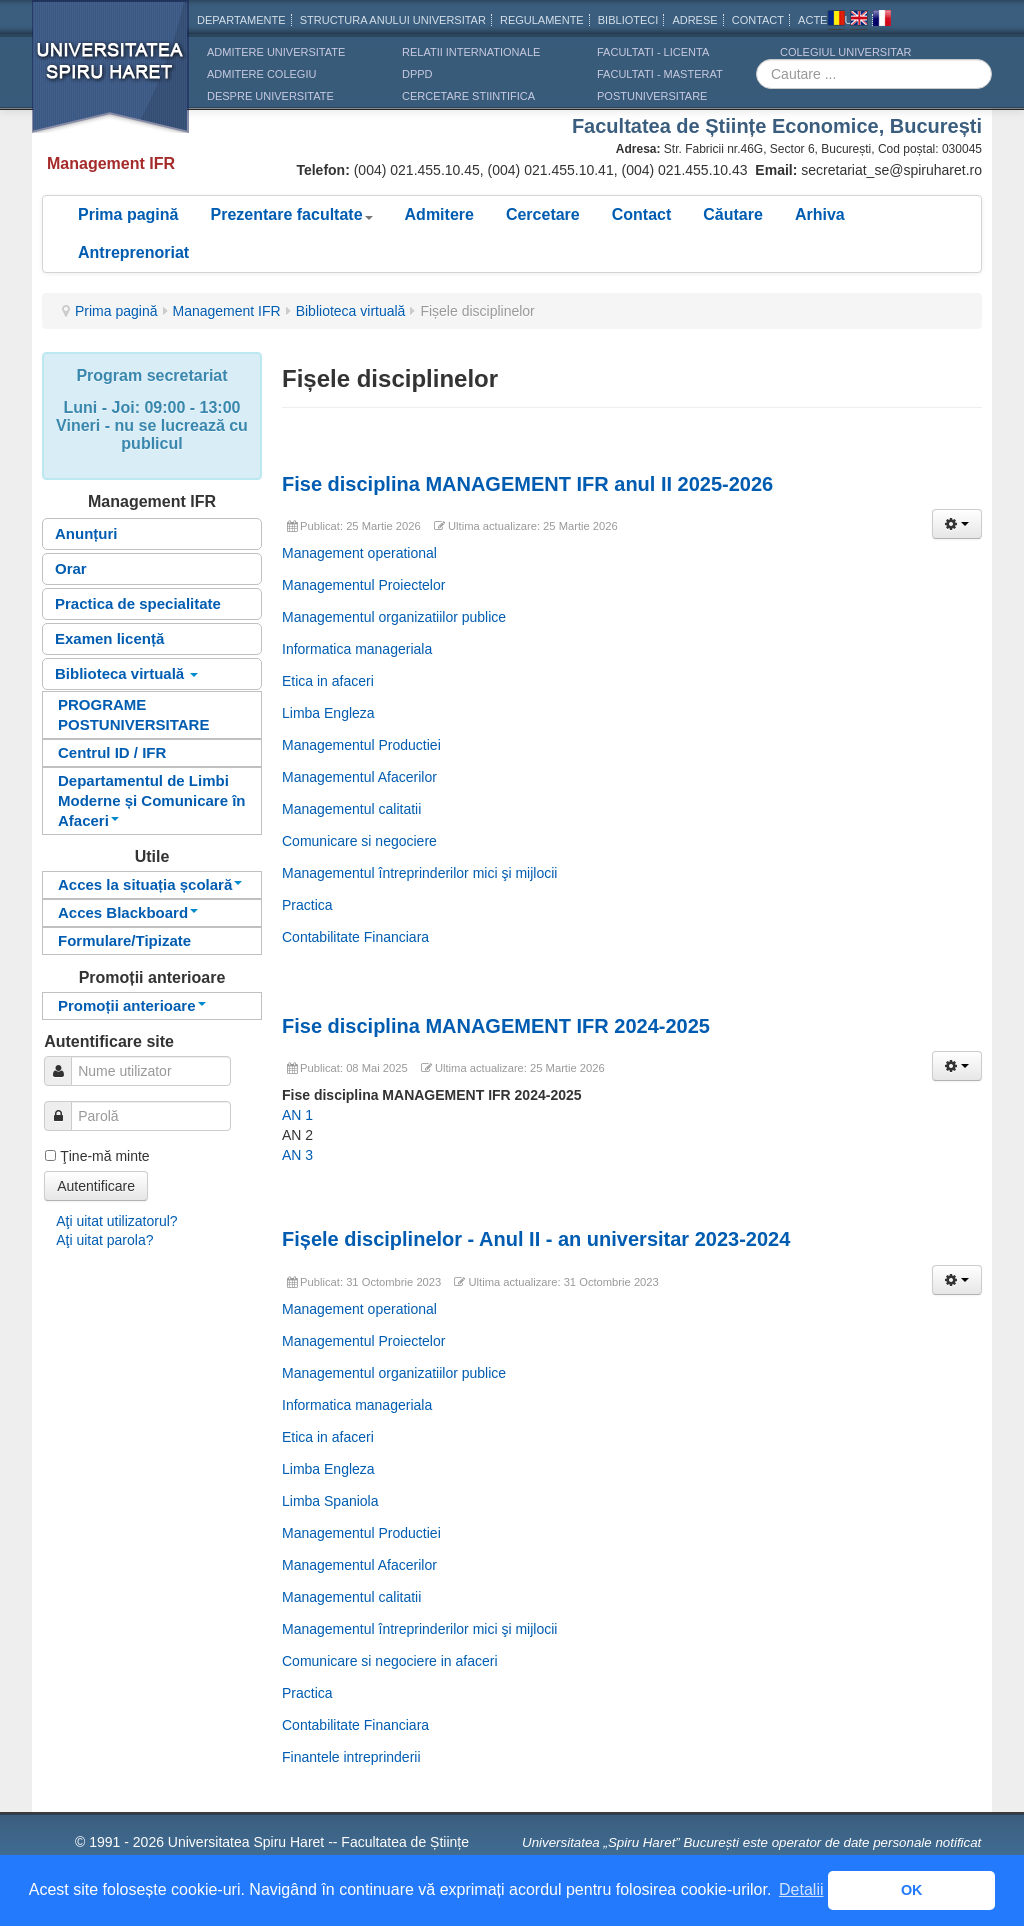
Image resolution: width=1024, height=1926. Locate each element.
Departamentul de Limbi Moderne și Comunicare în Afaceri (152, 800)
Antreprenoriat (133, 252)
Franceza (882, 21)
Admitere (439, 214)
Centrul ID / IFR (112, 752)
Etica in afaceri (328, 681)
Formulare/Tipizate (124, 940)
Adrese (694, 20)
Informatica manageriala (357, 649)
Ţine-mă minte (104, 1156)
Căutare (733, 214)
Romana (836, 21)
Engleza (859, 21)
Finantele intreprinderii (351, 1757)
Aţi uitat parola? (104, 1240)
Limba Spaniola (330, 1501)
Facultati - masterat (660, 74)
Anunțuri (86, 533)
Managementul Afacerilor (359, 777)
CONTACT (758, 20)
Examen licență (109, 638)
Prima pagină (128, 214)
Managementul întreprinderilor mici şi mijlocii (419, 873)
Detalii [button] (801, 1889)
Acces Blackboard (128, 912)
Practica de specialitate (138, 603)
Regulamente (542, 20)
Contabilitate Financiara (355, 937)
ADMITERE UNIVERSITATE (276, 52)
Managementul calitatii (351, 809)
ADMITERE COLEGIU (261, 74)
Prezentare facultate (291, 214)
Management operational (359, 553)
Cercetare (543, 214)
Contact (642, 214)
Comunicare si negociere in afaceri (390, 1661)
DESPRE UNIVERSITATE (270, 96)
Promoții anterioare (132, 1005)
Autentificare (96, 1186)
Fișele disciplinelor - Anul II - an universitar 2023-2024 (536, 1239)
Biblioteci (628, 20)
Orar (71, 568)
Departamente (241, 20)
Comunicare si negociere (359, 841)
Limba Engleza (328, 713)
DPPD (417, 74)
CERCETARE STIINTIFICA (468, 96)
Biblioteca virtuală (351, 311)
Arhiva (820, 214)
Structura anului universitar (393, 20)
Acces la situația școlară (150, 884)
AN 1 (297, 1115)
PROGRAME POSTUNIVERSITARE (133, 714)
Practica (307, 905)
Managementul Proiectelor (363, 585)
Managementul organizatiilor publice (394, 617)
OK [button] (912, 1890)
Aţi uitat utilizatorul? (116, 1221)
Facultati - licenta (653, 52)
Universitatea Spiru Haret (111, 79)
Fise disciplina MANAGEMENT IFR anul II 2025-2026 (527, 484)
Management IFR (227, 311)
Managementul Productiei (361, 745)
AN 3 (297, 1155)
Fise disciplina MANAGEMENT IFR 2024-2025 (498, 1026)
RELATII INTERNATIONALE (471, 52)
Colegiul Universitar (845, 52)
